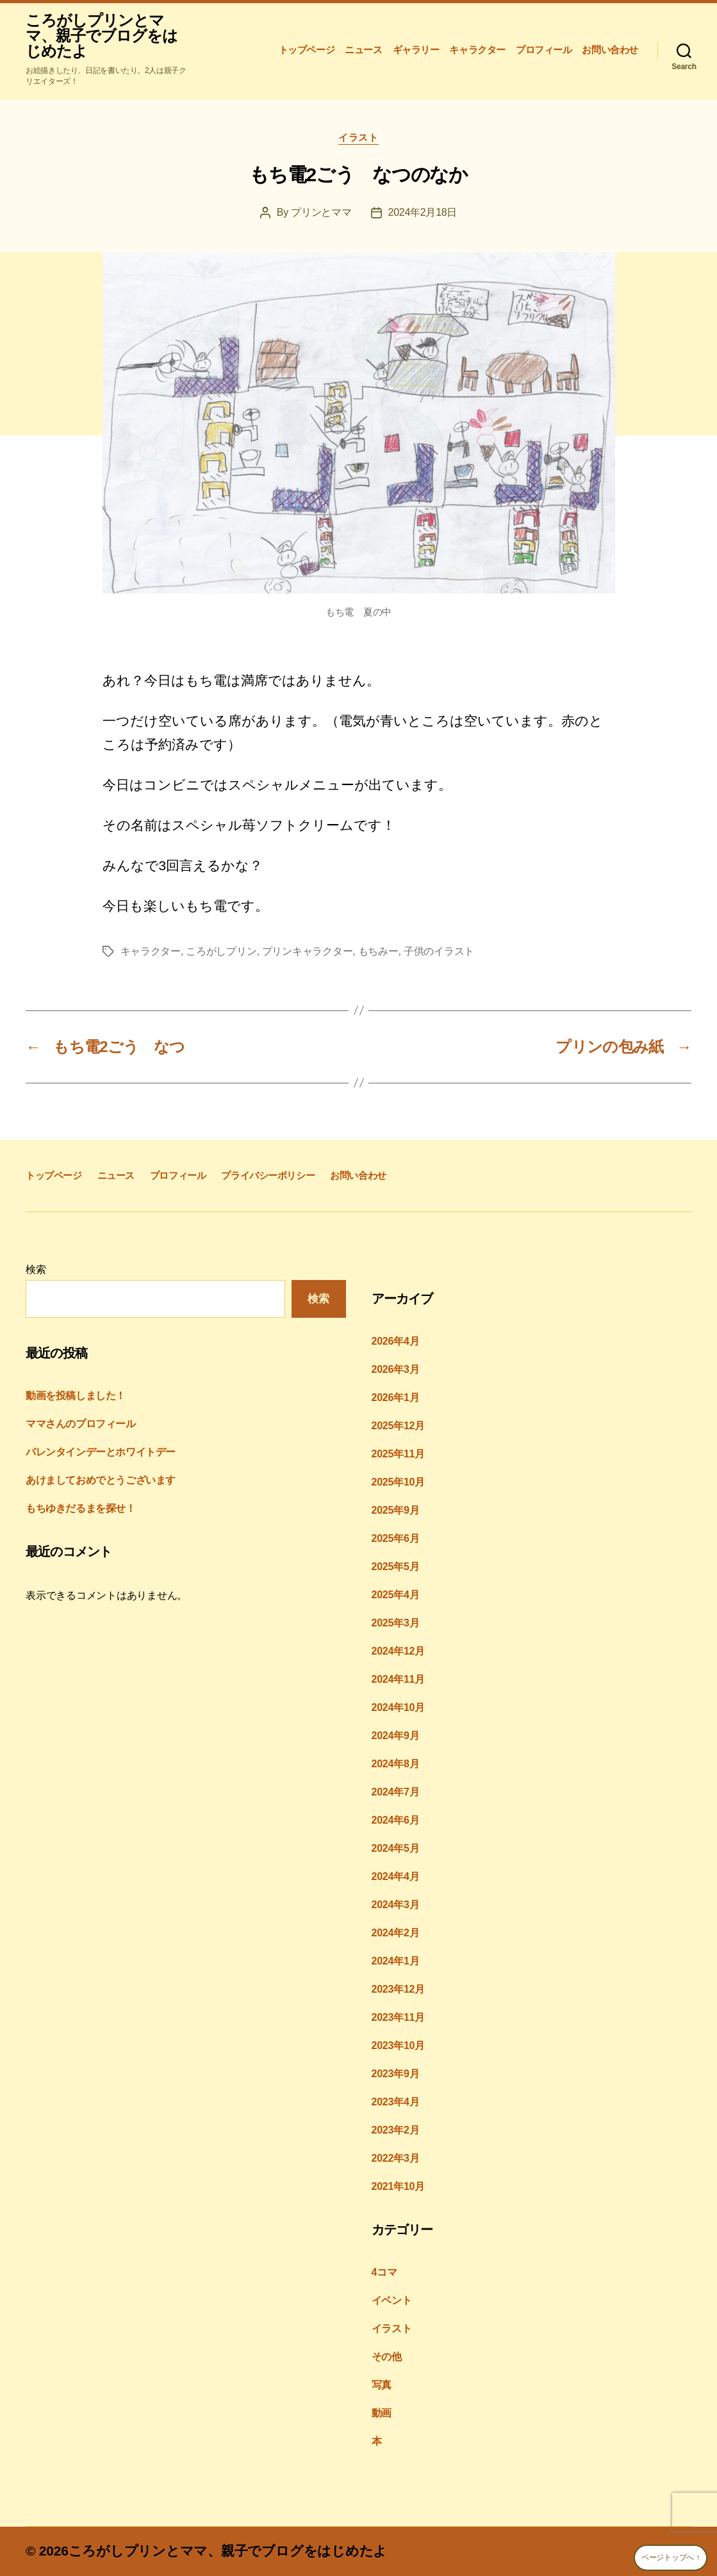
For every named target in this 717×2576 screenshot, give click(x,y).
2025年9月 (396, 1510)
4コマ (384, 2272)
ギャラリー (416, 49)
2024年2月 (396, 1932)
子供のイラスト (439, 951)
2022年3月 (396, 2158)
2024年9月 (396, 1735)
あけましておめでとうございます (101, 1480)
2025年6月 (396, 1538)
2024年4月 (396, 1876)
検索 (36, 1269)
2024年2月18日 (422, 212)
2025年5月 (396, 1566)
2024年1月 (396, 1961)
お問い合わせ (610, 49)
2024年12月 (398, 1651)
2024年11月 (398, 1679)
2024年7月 (396, 1791)
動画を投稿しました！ (76, 1395)
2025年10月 (398, 1482)
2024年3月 (396, 1904)
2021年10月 (398, 2186)
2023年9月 (396, 2073)
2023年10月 (398, 2045)
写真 (382, 2384)
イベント (392, 2300)
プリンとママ (321, 212)
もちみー (378, 951)
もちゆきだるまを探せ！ (81, 1508)
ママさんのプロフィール (81, 1423)
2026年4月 (396, 1341)
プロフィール (544, 49)
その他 (387, 2356)
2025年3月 (396, 1622)
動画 (382, 2413)
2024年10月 (398, 1707)
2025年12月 (398, 1425)
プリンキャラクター (307, 951)
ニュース (363, 49)
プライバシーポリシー (268, 1175)
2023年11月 (398, 2017)
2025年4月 (396, 1594)
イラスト (358, 137)
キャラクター (477, 49)
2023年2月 (396, 2130)
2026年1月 (396, 1397)
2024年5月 (396, 1848)
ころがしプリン (221, 951)
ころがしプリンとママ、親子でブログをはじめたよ (101, 36)
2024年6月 (396, 1820)
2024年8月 (396, 1763)
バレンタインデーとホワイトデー (101, 1451)
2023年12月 (398, 1989)
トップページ (307, 49)
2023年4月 (396, 2101)
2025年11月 (398, 1453)
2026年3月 (396, 1369)
